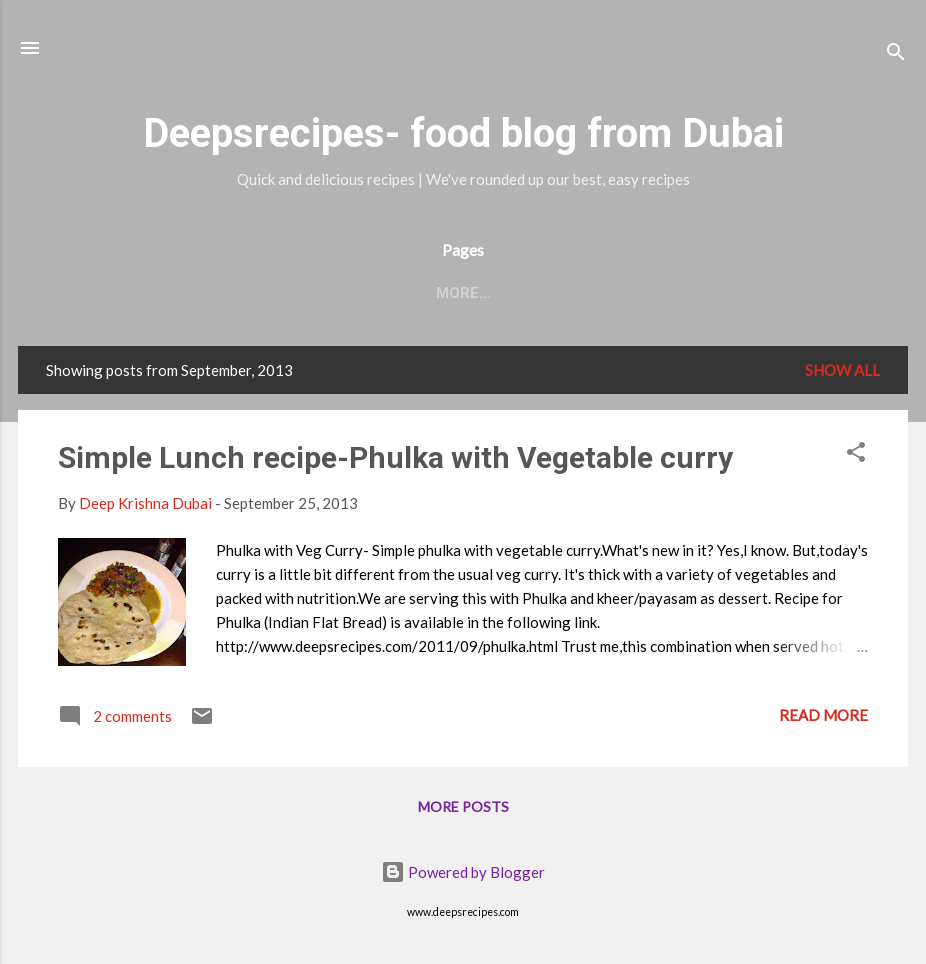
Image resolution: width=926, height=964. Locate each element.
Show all (842, 370)
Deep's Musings (598, 293)
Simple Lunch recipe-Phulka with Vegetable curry (395, 457)
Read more (823, 715)
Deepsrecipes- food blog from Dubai (463, 133)
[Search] (896, 54)
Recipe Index (450, 293)
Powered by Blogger (463, 872)
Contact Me (315, 293)
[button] (856, 455)
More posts (463, 806)
